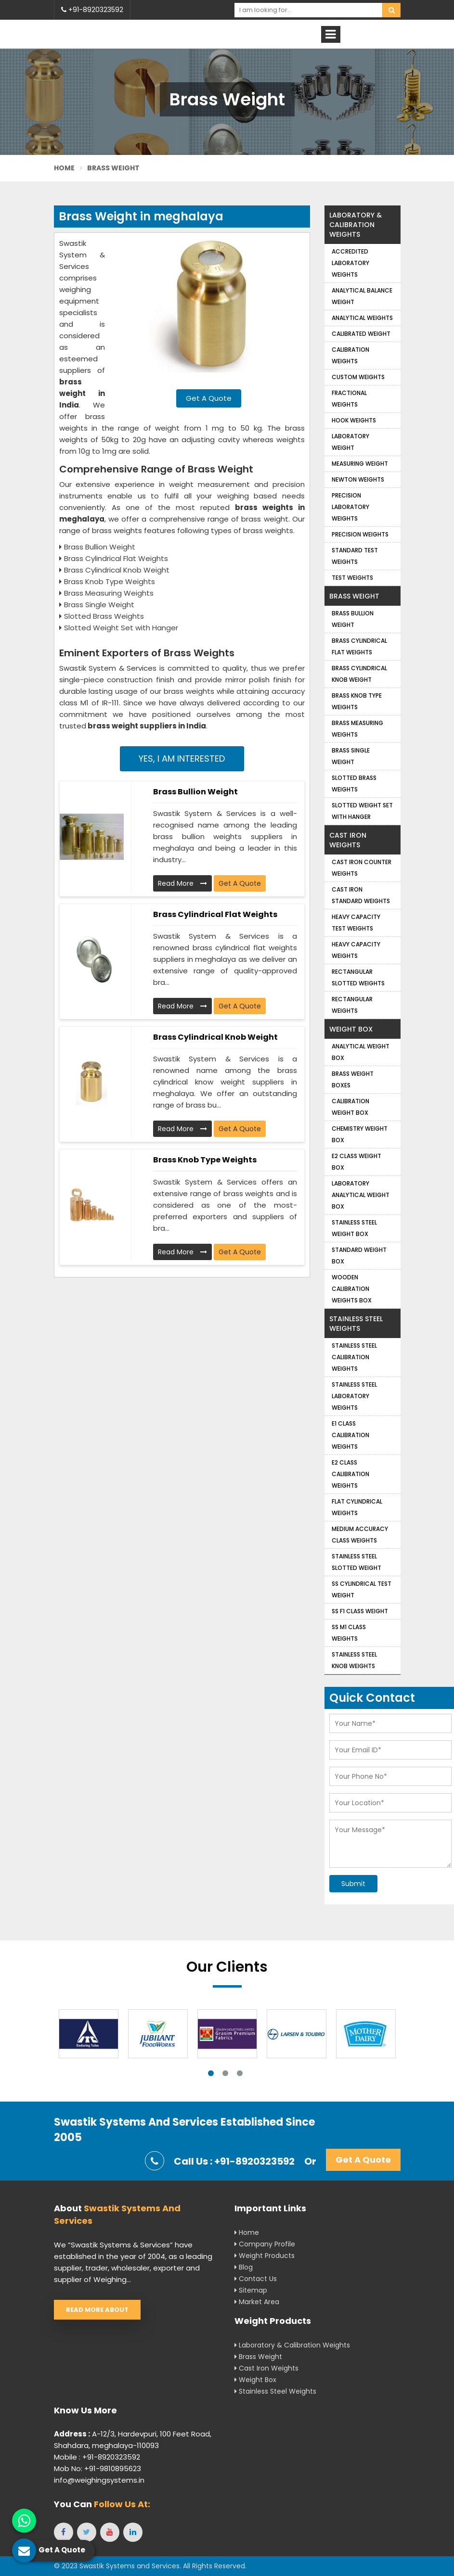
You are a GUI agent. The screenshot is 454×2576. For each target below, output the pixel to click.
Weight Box (351, 1029)
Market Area (256, 2302)
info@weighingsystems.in (99, 2480)
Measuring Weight (360, 463)
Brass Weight (354, 596)
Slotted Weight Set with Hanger (362, 811)
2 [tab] (225, 2073)
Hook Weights (354, 420)
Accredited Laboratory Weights (350, 263)
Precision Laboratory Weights (350, 507)
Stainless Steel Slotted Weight (356, 1562)
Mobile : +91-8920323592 (97, 2457)
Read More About (97, 2309)
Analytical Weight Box (360, 1052)
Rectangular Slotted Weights (358, 977)
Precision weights (360, 534)
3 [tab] (240, 2073)
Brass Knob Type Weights (205, 1159)
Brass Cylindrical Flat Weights (215, 914)
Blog (243, 2267)
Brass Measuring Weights (357, 729)
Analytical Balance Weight (362, 296)
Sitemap (250, 2290)
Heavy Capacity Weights (356, 950)
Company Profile (264, 2244)
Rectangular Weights (352, 1005)
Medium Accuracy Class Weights (360, 1534)
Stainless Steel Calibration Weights (354, 1357)
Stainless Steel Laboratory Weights (354, 1396)
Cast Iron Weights (347, 840)
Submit (353, 1883)
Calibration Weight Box (350, 1107)
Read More (182, 883)
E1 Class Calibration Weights (350, 1435)
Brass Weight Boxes (353, 1079)
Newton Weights (358, 479)
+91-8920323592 (92, 9)
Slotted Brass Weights (354, 783)
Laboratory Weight (350, 442)
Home (64, 168)
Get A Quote (209, 398)
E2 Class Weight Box (356, 1162)
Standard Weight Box (359, 1255)
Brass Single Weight (351, 756)
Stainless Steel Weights (356, 1323)
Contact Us (255, 2278)
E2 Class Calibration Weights (350, 1474)
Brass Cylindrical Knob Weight (215, 1037)
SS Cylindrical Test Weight (361, 1589)
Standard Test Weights (355, 556)
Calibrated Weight (361, 334)
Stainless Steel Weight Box (354, 1228)
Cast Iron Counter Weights (361, 868)
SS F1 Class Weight (360, 1611)
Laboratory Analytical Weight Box (360, 1195)
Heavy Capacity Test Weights (356, 922)
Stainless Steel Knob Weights (354, 1660)
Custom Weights (358, 377)
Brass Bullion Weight (195, 791)
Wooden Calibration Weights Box (352, 1288)
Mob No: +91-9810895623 (97, 2468)
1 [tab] (211, 2073)
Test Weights (352, 578)
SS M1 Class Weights (349, 1633)
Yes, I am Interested (182, 758)
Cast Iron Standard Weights (361, 895)
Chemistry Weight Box (360, 1134)
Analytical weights (362, 318)
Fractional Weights (349, 398)
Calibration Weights (350, 355)
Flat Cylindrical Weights (357, 1507)
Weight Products (264, 2255)
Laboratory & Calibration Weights (355, 224)
